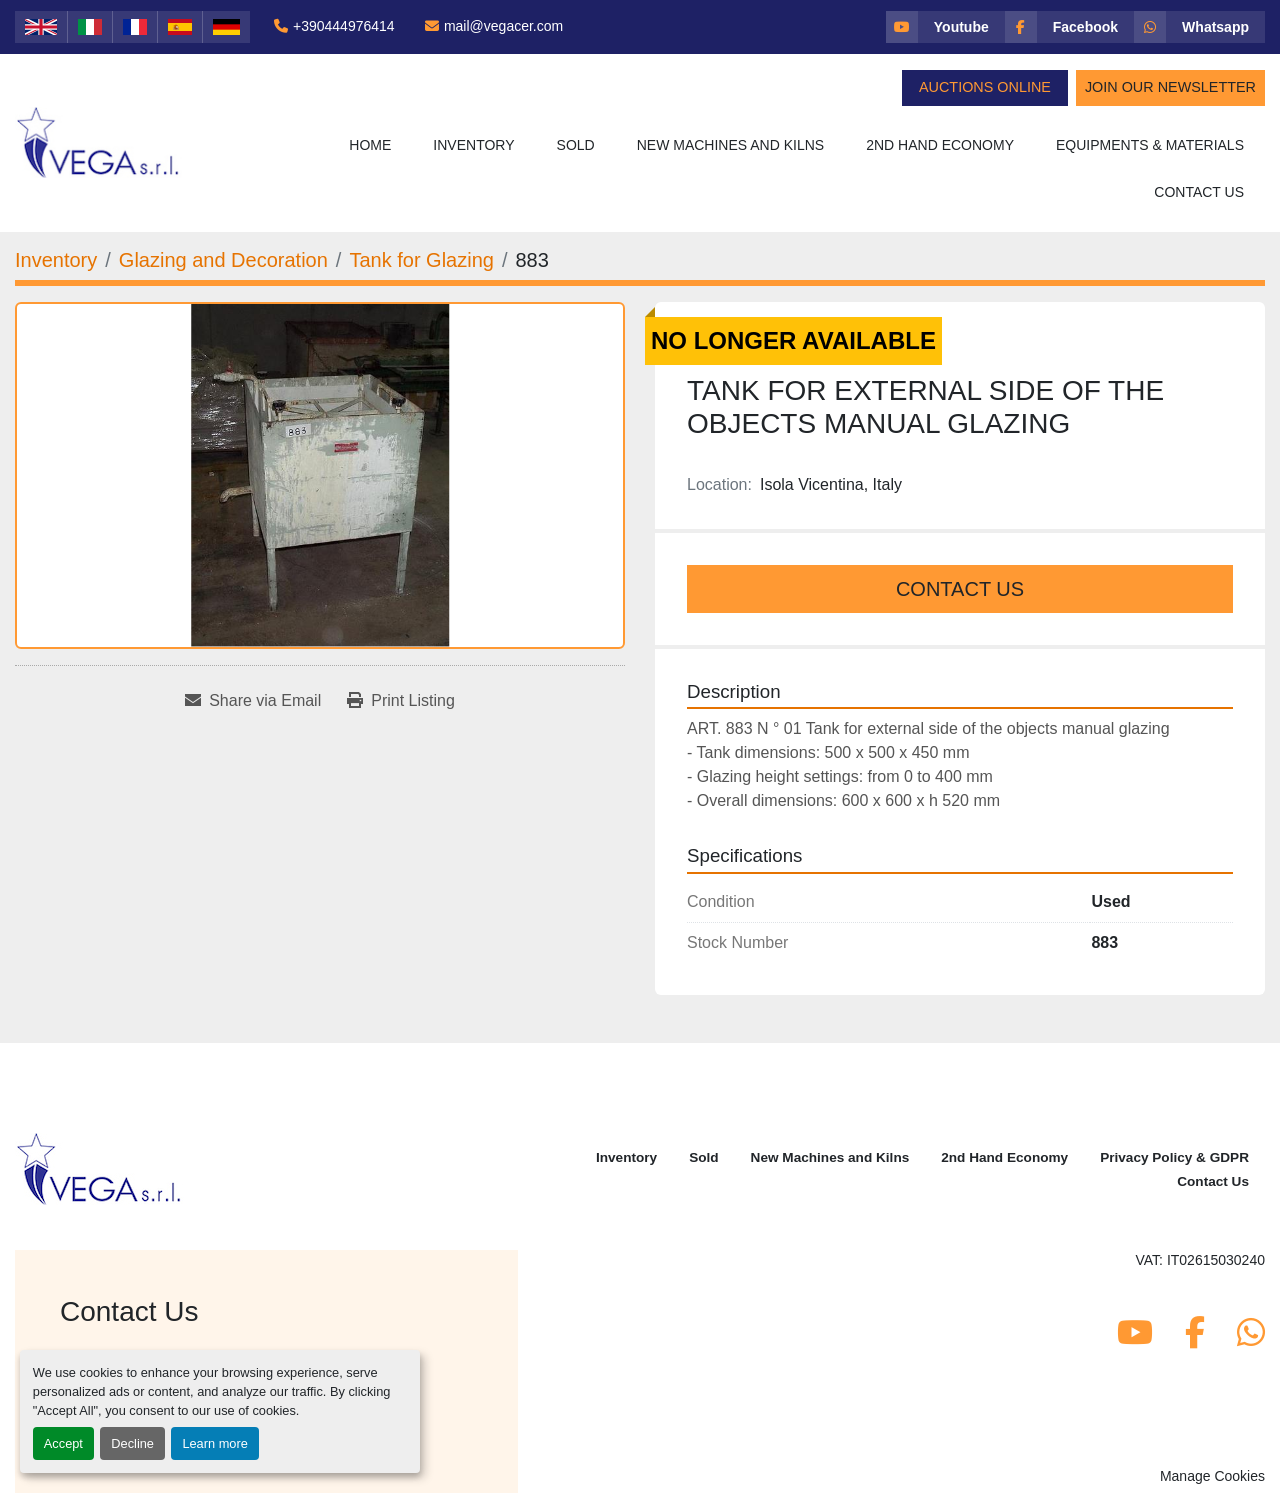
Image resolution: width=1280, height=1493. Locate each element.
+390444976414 (344, 26)
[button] (473, 145)
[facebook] (1069, 27)
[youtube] (945, 27)
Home (370, 145)
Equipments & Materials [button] (1150, 145)
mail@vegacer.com (503, 26)
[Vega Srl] (99, 1167)
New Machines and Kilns (731, 145)
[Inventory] (56, 260)
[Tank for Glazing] (421, 260)
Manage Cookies (1212, 1476)
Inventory (473, 145)
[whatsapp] (1199, 27)
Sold (576, 145)
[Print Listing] (401, 701)
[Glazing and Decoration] (223, 260)
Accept (63, 1443)
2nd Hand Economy (940, 145)
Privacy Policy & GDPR (1174, 1157)
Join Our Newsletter (1170, 87)
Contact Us (1199, 192)
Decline (132, 1443)
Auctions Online (985, 87)
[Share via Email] (253, 701)
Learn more (214, 1443)
